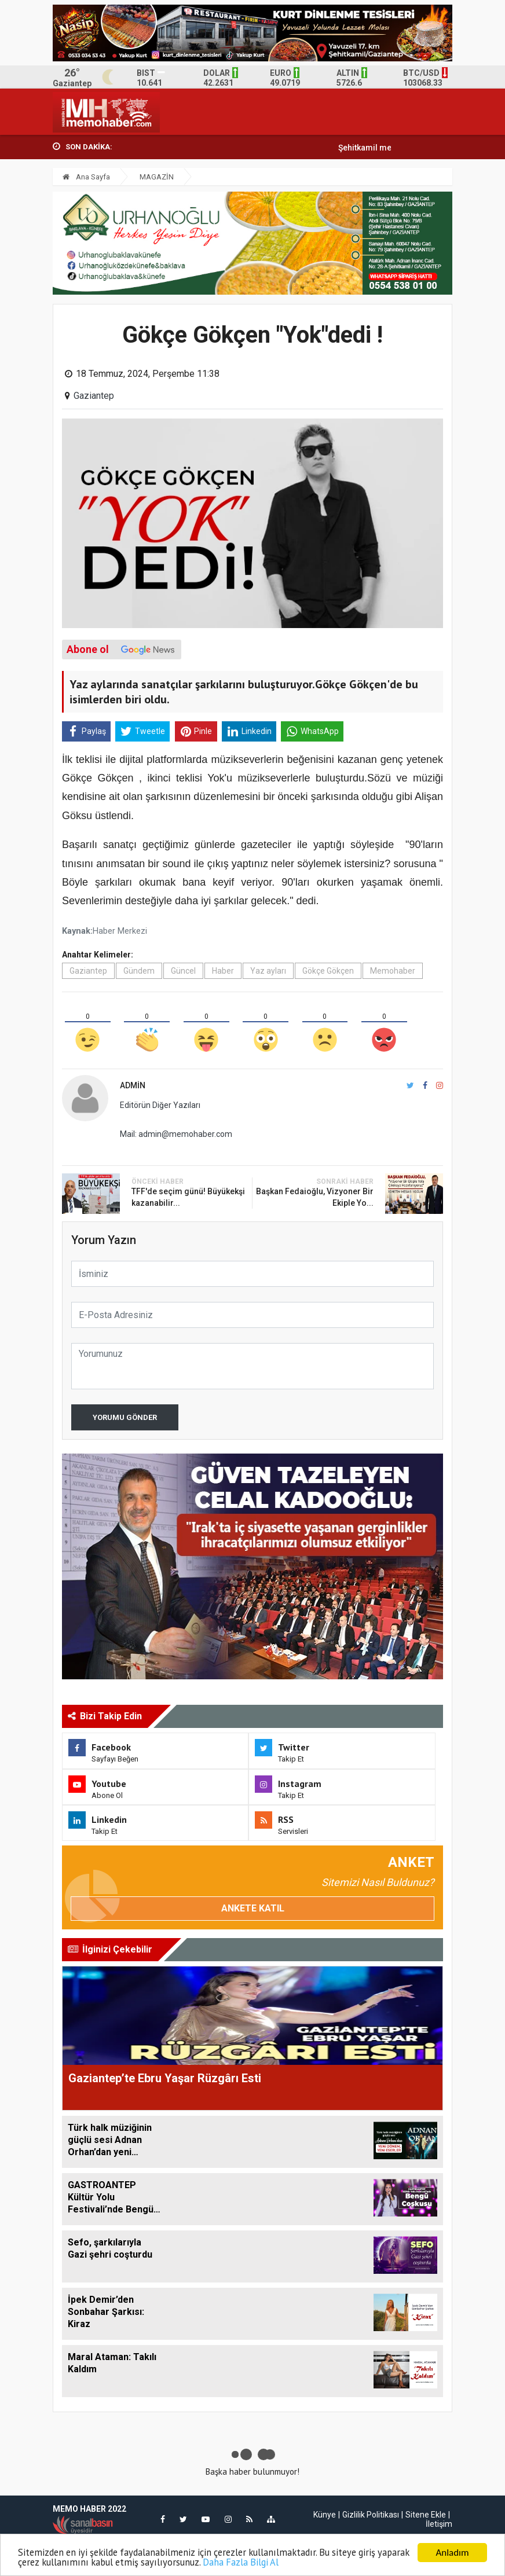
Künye (324, 2514)
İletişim (439, 2524)
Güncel (183, 970)
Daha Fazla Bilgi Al (283, 2562)
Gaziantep (94, 395)
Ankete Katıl (252, 1908)
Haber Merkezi (120, 931)
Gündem (139, 970)
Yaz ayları (268, 970)
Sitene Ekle (425, 2514)
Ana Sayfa (86, 177)
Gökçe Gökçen (328, 970)
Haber (223, 970)
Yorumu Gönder (125, 1417)
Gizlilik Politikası (370, 2514)
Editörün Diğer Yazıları (160, 1105)
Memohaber (392, 970)
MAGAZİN (157, 177)
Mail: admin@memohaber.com (176, 1134)
